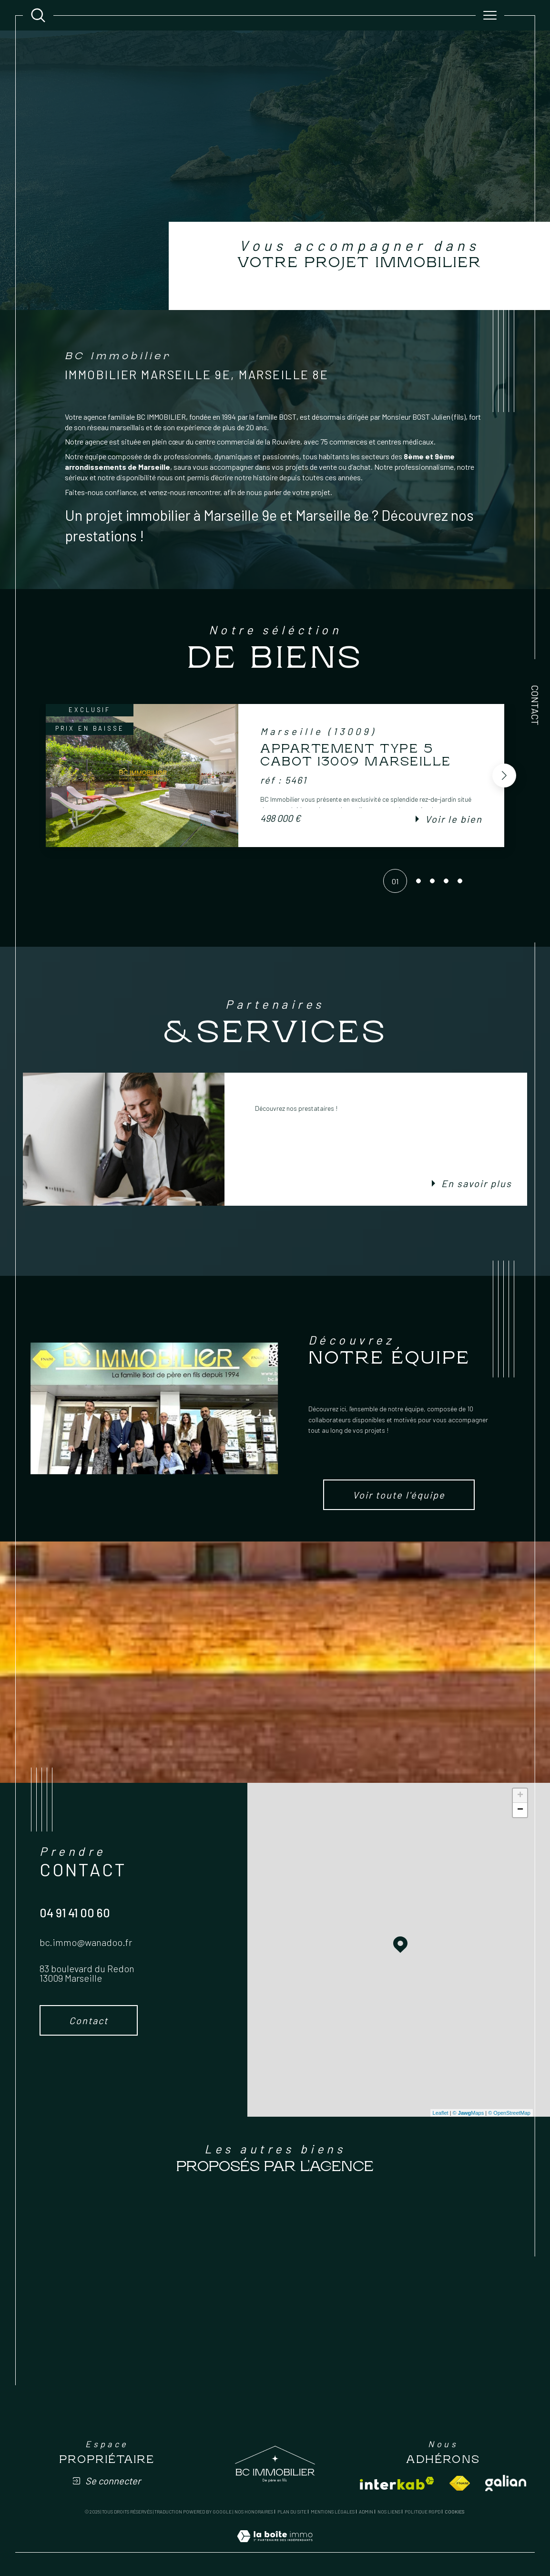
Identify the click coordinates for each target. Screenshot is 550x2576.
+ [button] (520, 1796)
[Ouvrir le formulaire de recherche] (38, 15)
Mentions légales (333, 2511)
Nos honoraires (253, 2511)
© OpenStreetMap (509, 2113)
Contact (535, 705)
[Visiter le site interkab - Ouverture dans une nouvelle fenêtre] (397, 2483)
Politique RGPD (422, 2511)
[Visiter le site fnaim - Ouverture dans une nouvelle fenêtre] (459, 2483)
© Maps (468, 2113)
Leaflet (440, 2113)
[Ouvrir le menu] (490, 15)
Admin (366, 2511)
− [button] (520, 1810)
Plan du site (291, 2511)
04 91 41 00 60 (75, 1912)
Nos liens (388, 2511)
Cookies (454, 2511)
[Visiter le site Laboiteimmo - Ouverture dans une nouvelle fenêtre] (274, 2546)
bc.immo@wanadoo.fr (86, 1942)
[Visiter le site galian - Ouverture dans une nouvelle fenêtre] (505, 2483)
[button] (504, 775)
